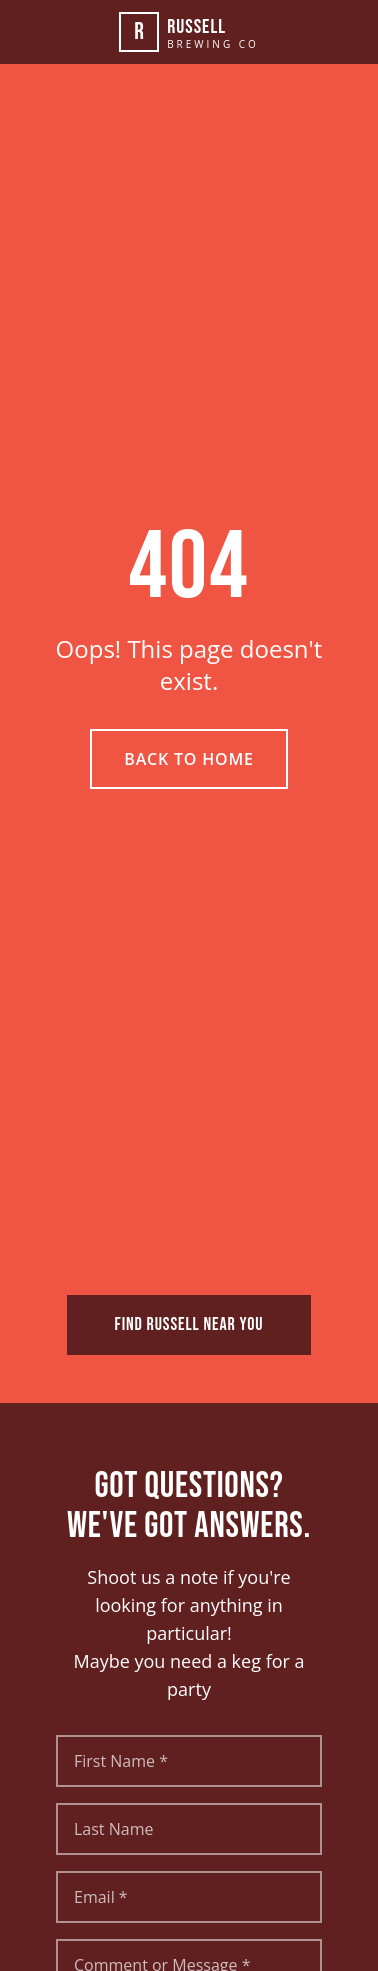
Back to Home (188, 759)
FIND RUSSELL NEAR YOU (189, 1324)
